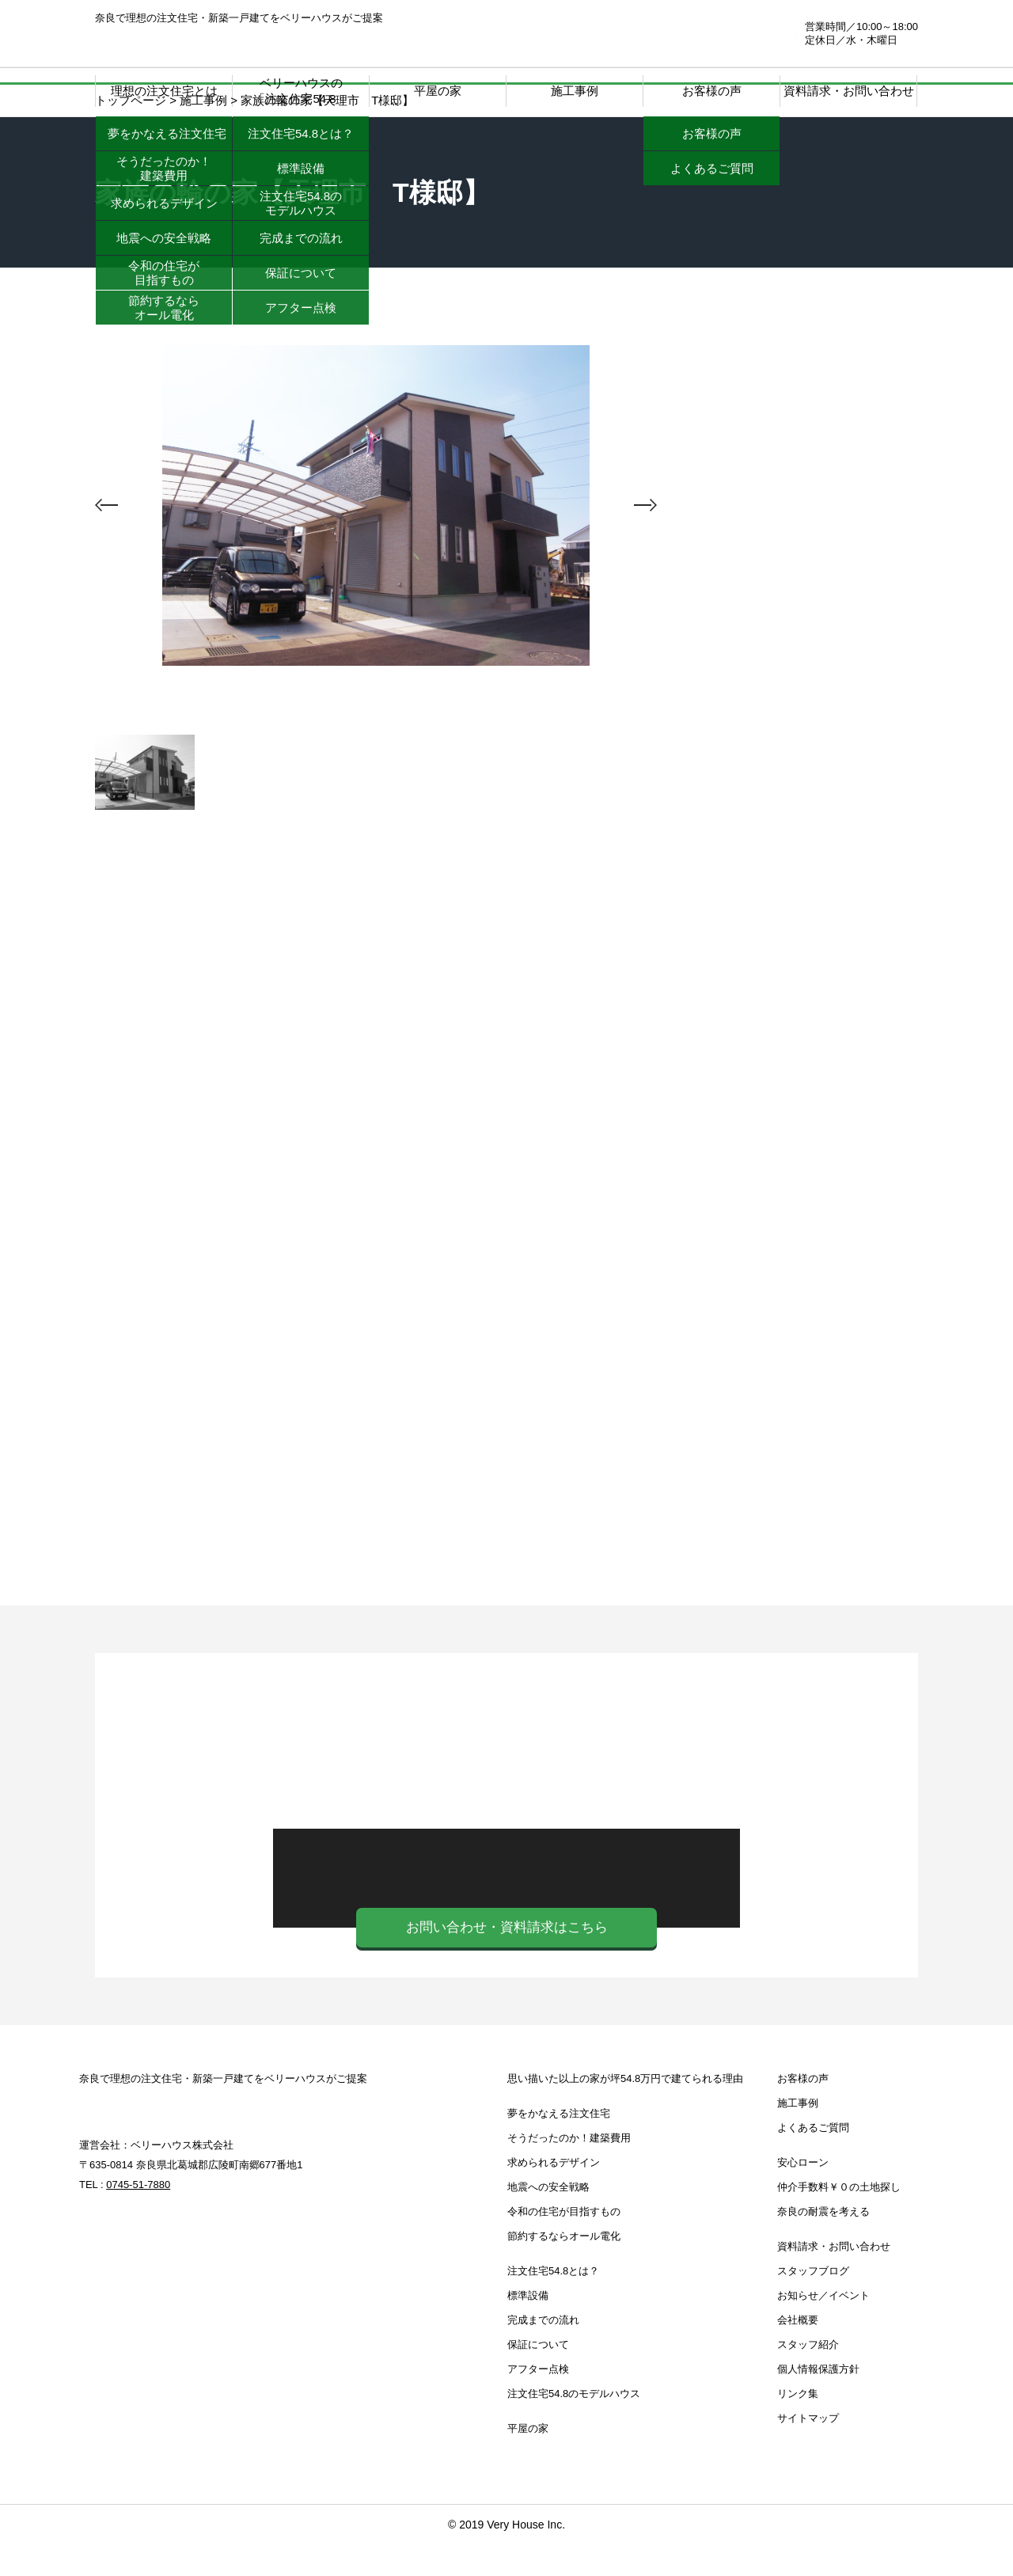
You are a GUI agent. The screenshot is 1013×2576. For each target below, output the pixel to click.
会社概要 (797, 2352)
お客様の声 (803, 2110)
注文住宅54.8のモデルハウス (573, 2425)
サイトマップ (808, 2450)
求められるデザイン (553, 2194)
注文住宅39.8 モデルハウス (799, 889)
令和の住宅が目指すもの (563, 2243)
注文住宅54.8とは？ (553, 2302)
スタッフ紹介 (808, 2376)
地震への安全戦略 (548, 2219)
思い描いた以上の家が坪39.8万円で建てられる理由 (799, 441)
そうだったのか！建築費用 (569, 2169)
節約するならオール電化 (563, 2268)
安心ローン (799, 1023)
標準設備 (527, 2327)
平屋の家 (437, 90)
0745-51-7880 (702, 33)
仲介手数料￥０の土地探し (799, 1158)
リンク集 (797, 2425)
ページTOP (957, 2497)
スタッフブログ (799, 1427)
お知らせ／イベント (823, 2327)
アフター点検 (538, 2401)
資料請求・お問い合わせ (848, 90)
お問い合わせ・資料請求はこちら (507, 1958)
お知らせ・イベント (799, 1292)
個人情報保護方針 (818, 2401)
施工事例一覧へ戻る (376, 916)
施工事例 (574, 90)
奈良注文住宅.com (175, 2136)
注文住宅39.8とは (799, 695)
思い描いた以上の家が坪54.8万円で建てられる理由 (625, 2110)
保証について (538, 2376)
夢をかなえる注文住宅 (558, 2145)
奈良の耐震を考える (799, 1562)
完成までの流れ (543, 2352)
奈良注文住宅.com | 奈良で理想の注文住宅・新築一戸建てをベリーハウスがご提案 (191, 39)
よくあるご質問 (813, 2159)
